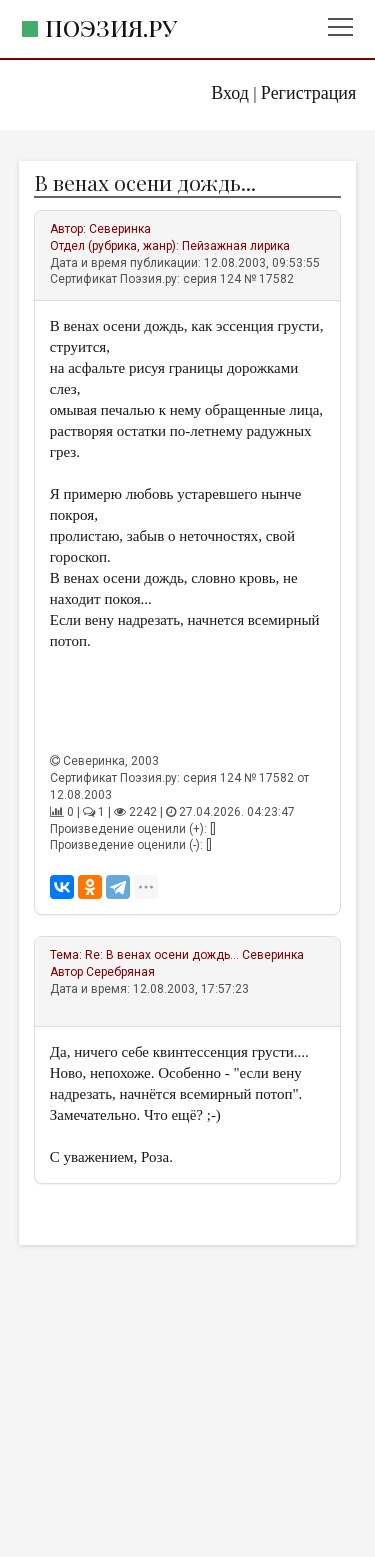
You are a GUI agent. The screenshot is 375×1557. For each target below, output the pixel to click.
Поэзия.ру (111, 27)
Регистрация (308, 93)
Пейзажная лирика (236, 246)
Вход (230, 93)
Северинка (120, 229)
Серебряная (120, 972)
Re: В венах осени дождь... (162, 955)
